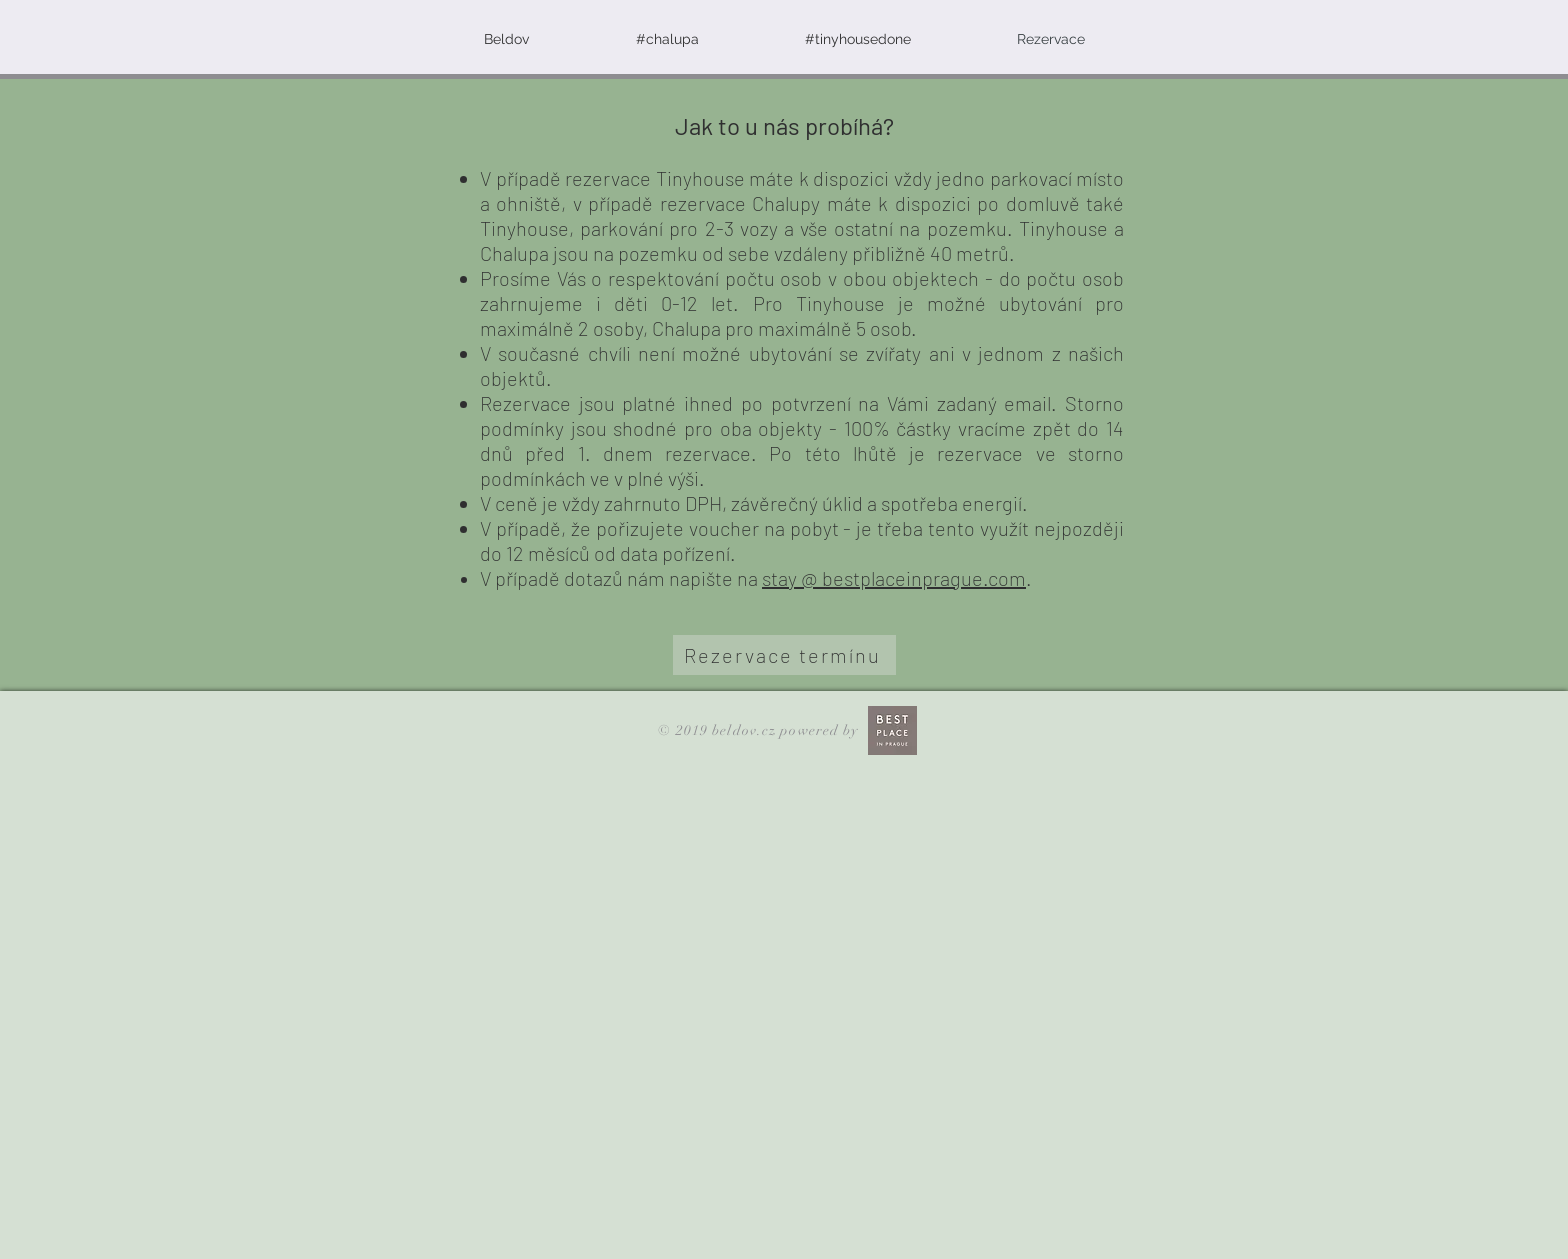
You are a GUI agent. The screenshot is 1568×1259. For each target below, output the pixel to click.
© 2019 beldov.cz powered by (760, 730)
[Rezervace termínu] (784, 655)
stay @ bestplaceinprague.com (894, 578)
